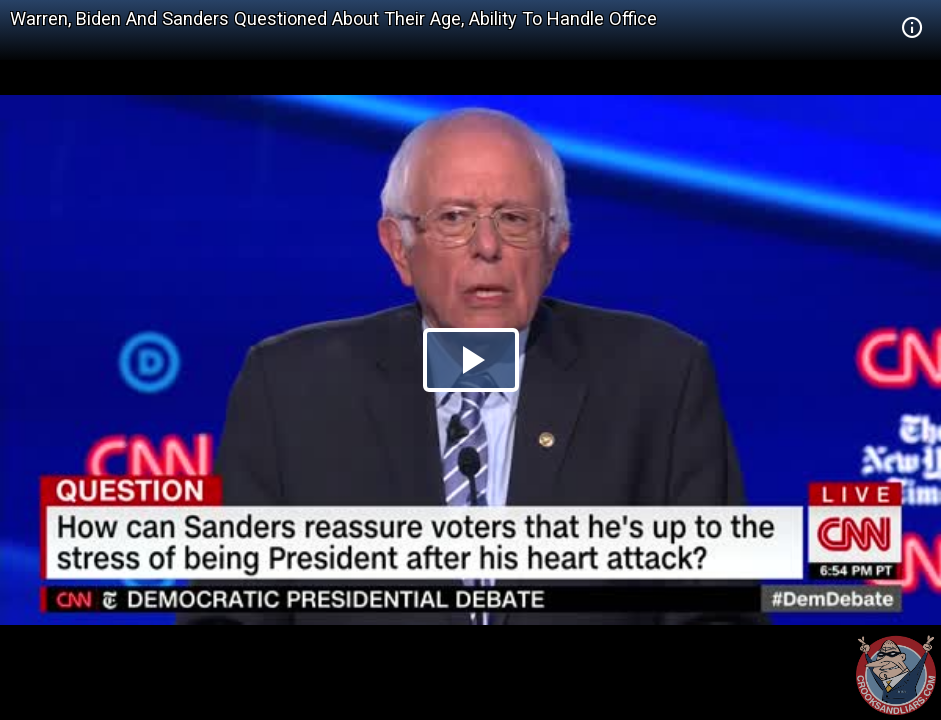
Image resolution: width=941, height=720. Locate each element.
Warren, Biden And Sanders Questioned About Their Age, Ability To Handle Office (333, 18)
